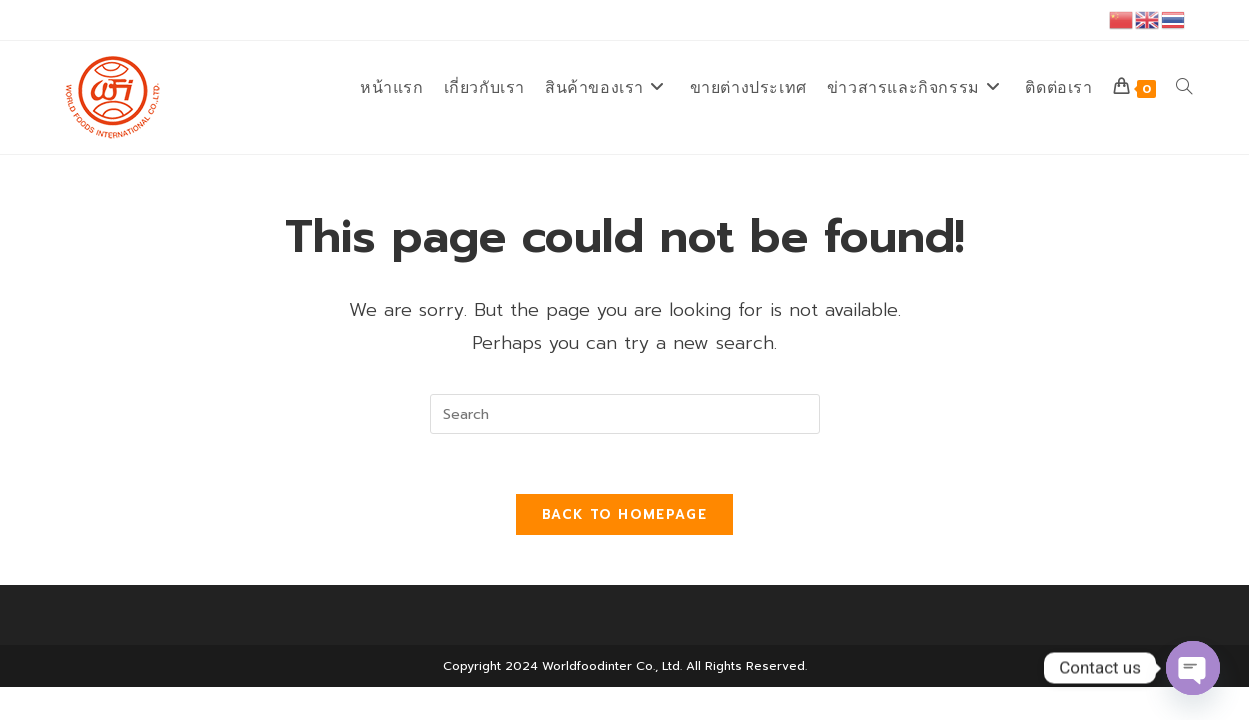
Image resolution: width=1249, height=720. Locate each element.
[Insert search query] (625, 414)
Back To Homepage (624, 514)
